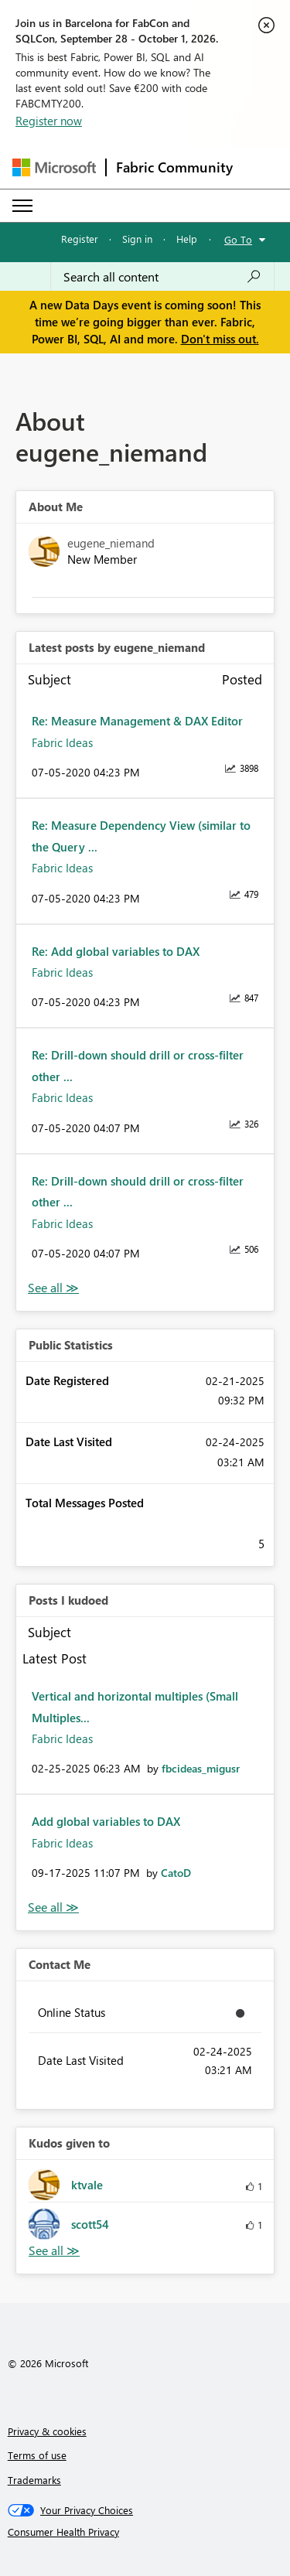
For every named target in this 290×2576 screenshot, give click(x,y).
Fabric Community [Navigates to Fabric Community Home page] (174, 167)
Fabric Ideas (62, 742)
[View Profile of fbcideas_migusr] (201, 1768)
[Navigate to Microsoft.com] (54, 167)
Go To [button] (238, 239)
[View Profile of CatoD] (176, 1872)
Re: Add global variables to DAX (116, 951)
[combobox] (162, 277)
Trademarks (34, 2479)
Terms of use (37, 2455)
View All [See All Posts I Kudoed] (53, 1907)
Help (186, 238)
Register (79, 238)
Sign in (137, 238)
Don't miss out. (220, 338)
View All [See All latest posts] (53, 1288)
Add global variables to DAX (106, 1821)
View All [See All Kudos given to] (54, 2251)
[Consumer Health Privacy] (145, 2532)
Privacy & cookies (47, 2431)
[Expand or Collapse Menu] (22, 205)
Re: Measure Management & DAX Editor (137, 720)
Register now (48, 120)
